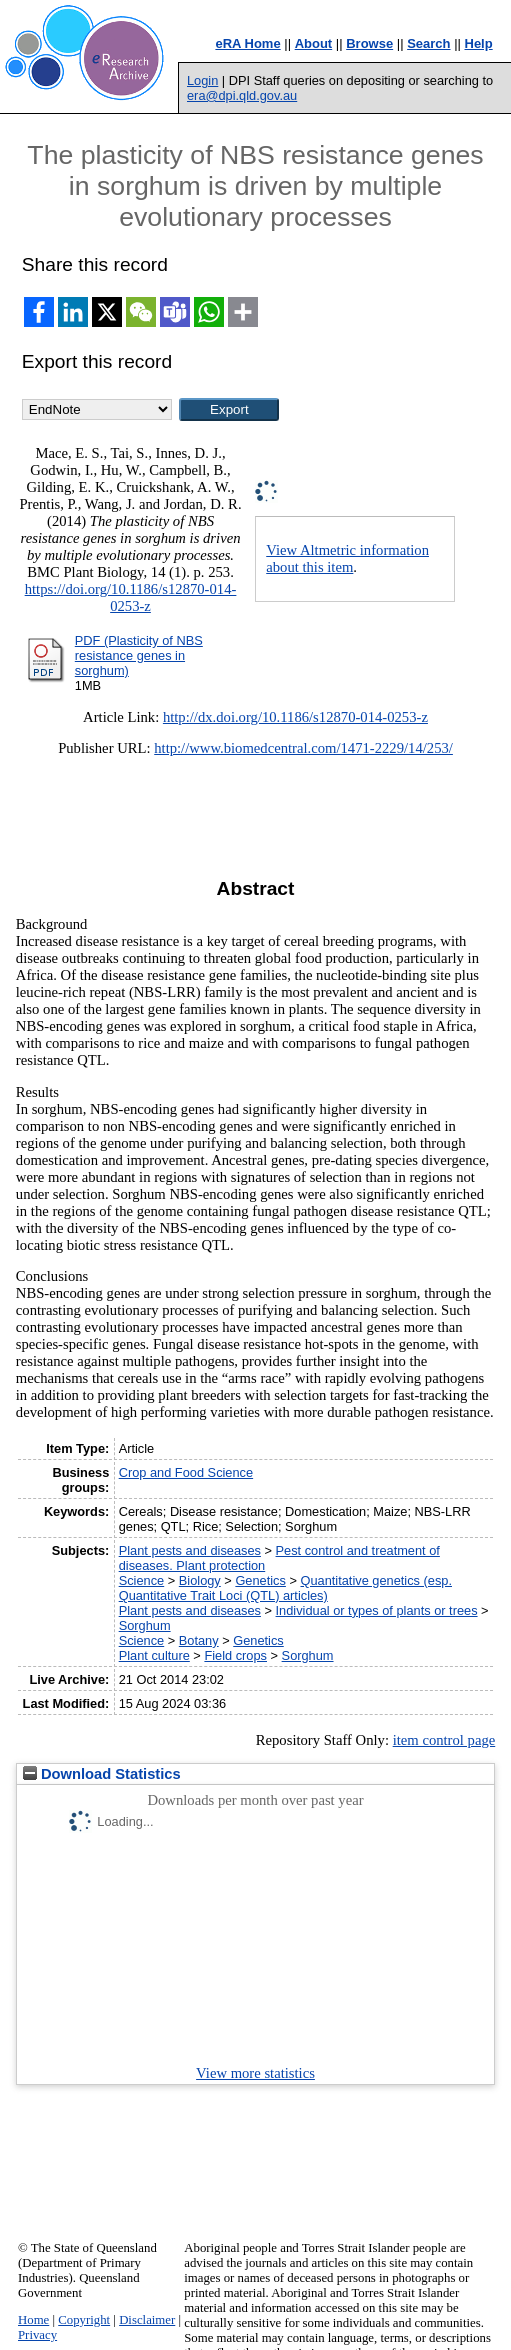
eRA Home (247, 43)
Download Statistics (102, 1774)
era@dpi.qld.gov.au (242, 95)
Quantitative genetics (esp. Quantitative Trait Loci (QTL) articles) (285, 1588)
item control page (444, 1740)
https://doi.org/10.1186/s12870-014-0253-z (131, 597)
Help (479, 43)
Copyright (84, 2320)
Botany (199, 1640)
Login (202, 80)
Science (142, 1580)
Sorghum (145, 1625)
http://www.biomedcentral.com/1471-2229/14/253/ (303, 748)
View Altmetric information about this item (347, 558)
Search (428, 43)
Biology (200, 1580)
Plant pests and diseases (190, 1550)
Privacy (37, 2335)
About (314, 43)
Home (33, 2320)
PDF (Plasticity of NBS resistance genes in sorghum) (139, 655)
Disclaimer (147, 2320)
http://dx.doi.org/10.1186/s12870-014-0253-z (295, 717)
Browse (369, 43)
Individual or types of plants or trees (377, 1610)
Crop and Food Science (186, 1472)
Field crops (235, 1655)
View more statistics (255, 2073)
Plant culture (154, 1655)
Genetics (260, 1580)
